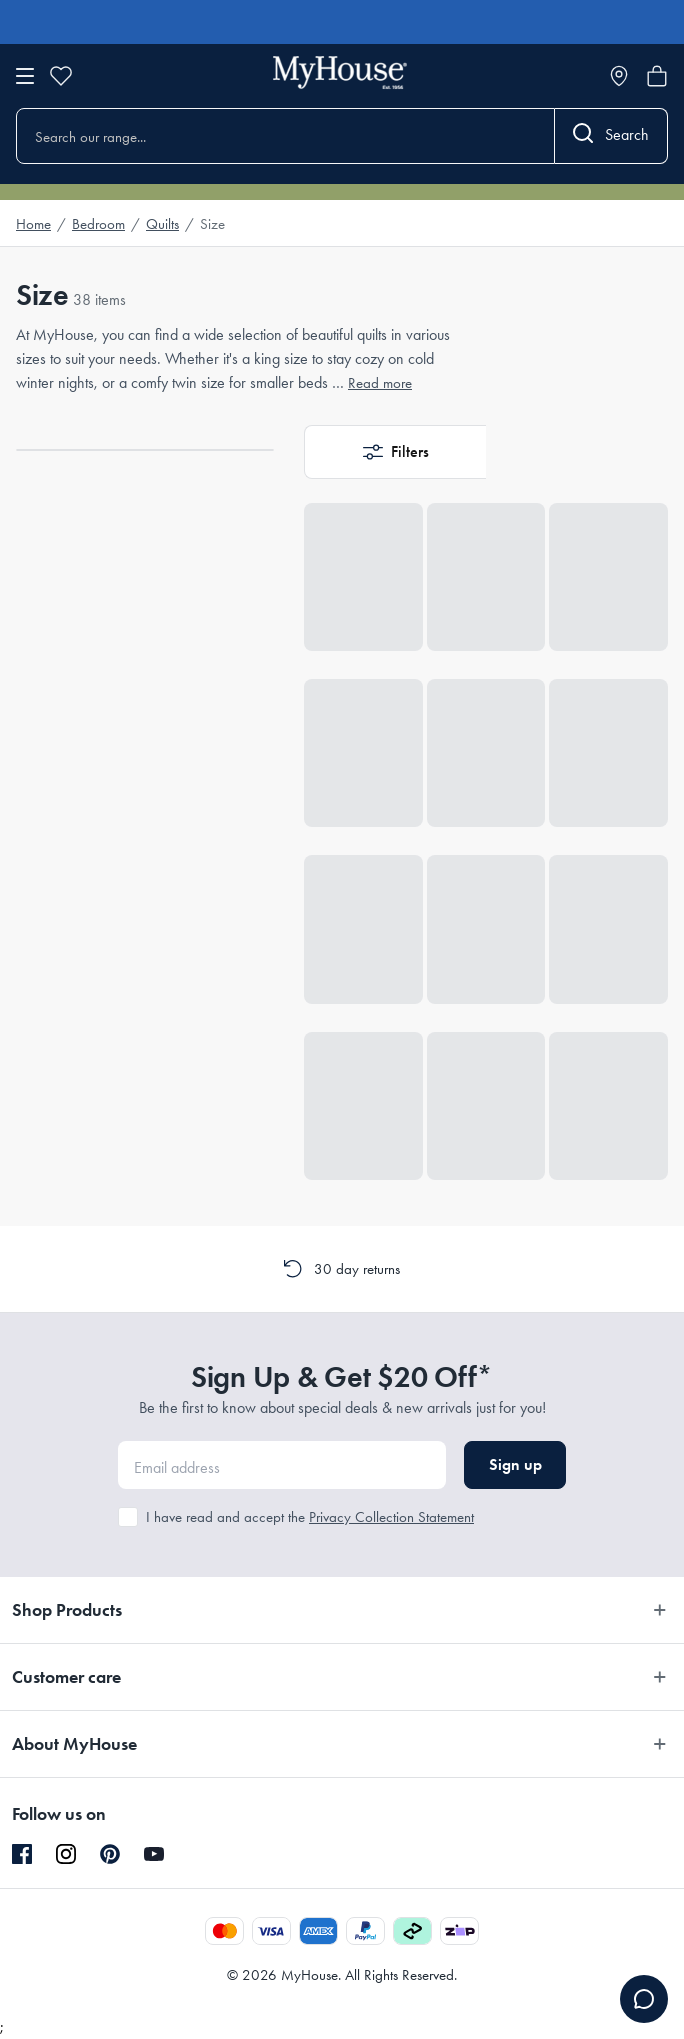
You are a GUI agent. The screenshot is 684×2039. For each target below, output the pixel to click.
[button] (395, 452)
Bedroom (98, 224)
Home (33, 224)
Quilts (162, 224)
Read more (380, 383)
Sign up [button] (515, 1464)
